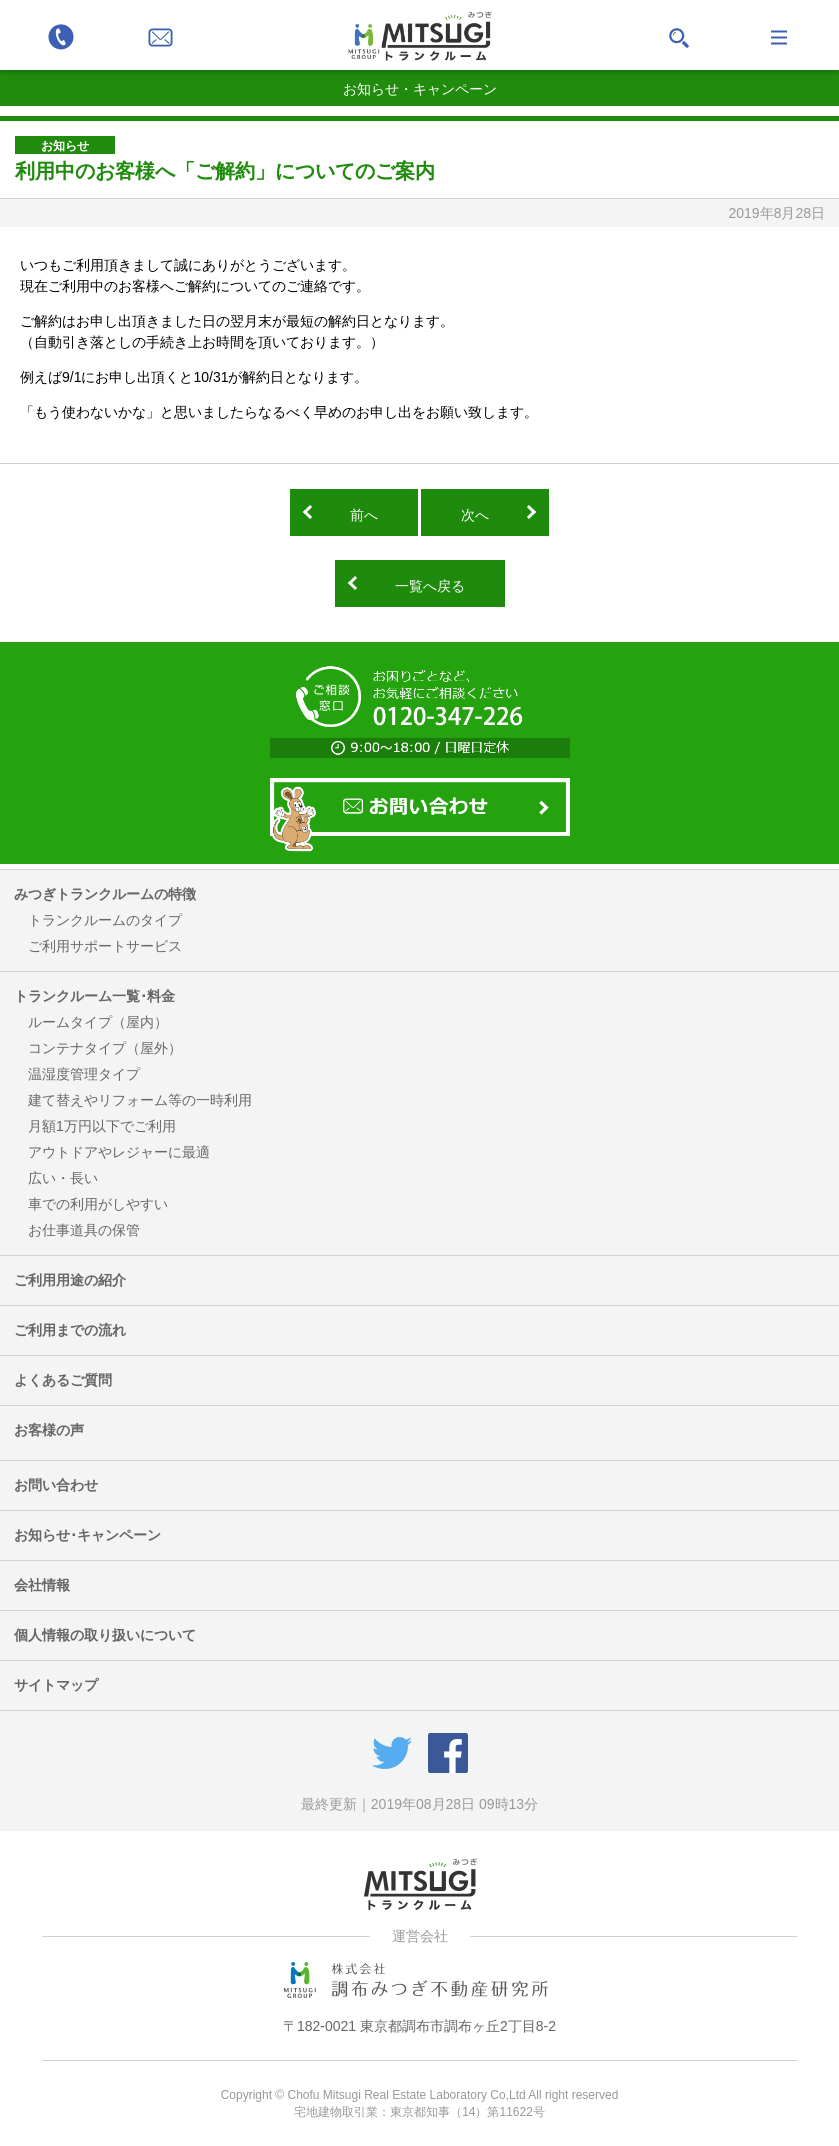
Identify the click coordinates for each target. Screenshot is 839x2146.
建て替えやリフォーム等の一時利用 (140, 1100)
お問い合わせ (56, 1485)
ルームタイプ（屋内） (98, 1022)
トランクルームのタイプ (105, 920)
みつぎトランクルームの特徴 (105, 894)
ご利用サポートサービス (105, 946)
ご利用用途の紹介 (70, 1280)
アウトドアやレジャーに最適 (119, 1152)
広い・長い (63, 1178)
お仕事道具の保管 (84, 1230)
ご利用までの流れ (70, 1330)
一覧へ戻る (430, 586)
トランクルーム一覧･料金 (94, 996)
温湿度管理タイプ (84, 1074)
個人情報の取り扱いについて (105, 1635)
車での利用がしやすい (98, 1204)
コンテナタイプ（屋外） (105, 1048)
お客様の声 (49, 1430)
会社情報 (42, 1585)
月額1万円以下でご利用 (102, 1126)
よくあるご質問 (63, 1380)
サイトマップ (56, 1685)
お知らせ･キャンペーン (87, 1535)
